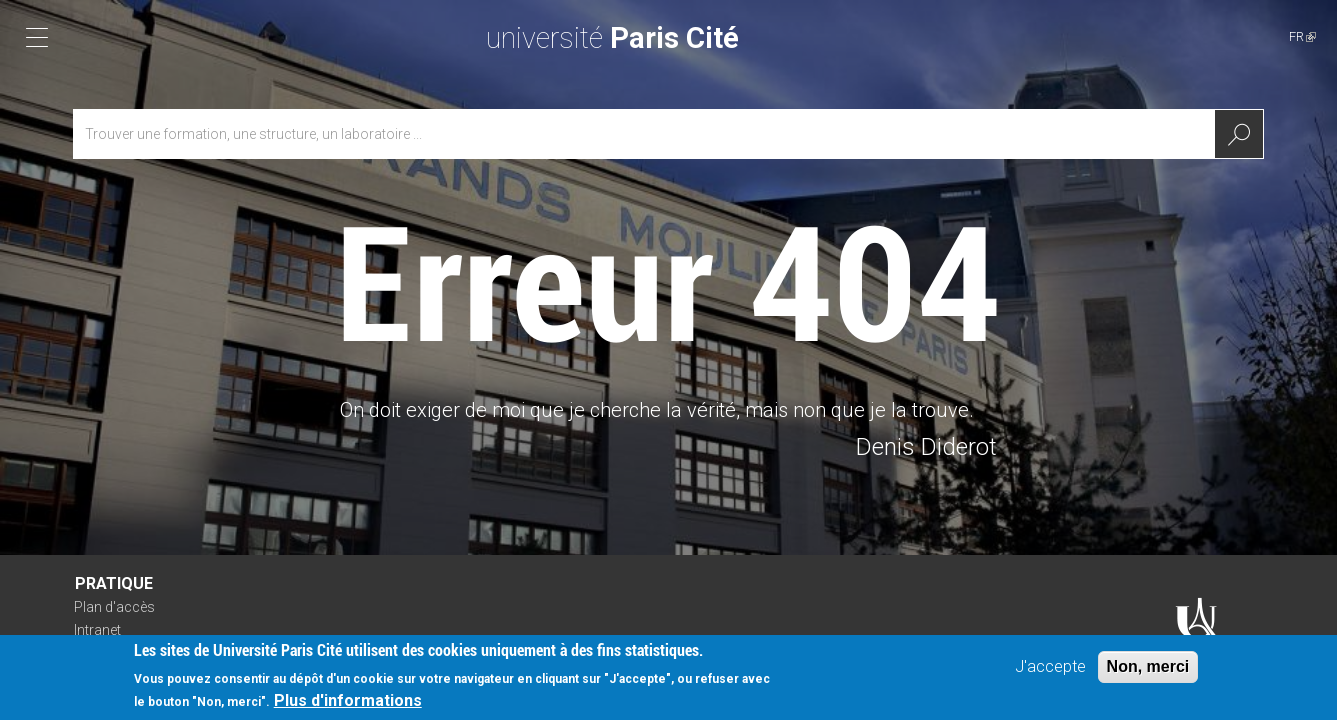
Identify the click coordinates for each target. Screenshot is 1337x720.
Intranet (97, 630)
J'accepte (1050, 670)
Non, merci (1148, 670)
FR (1302, 36)
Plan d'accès (114, 607)
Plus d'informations (348, 704)
